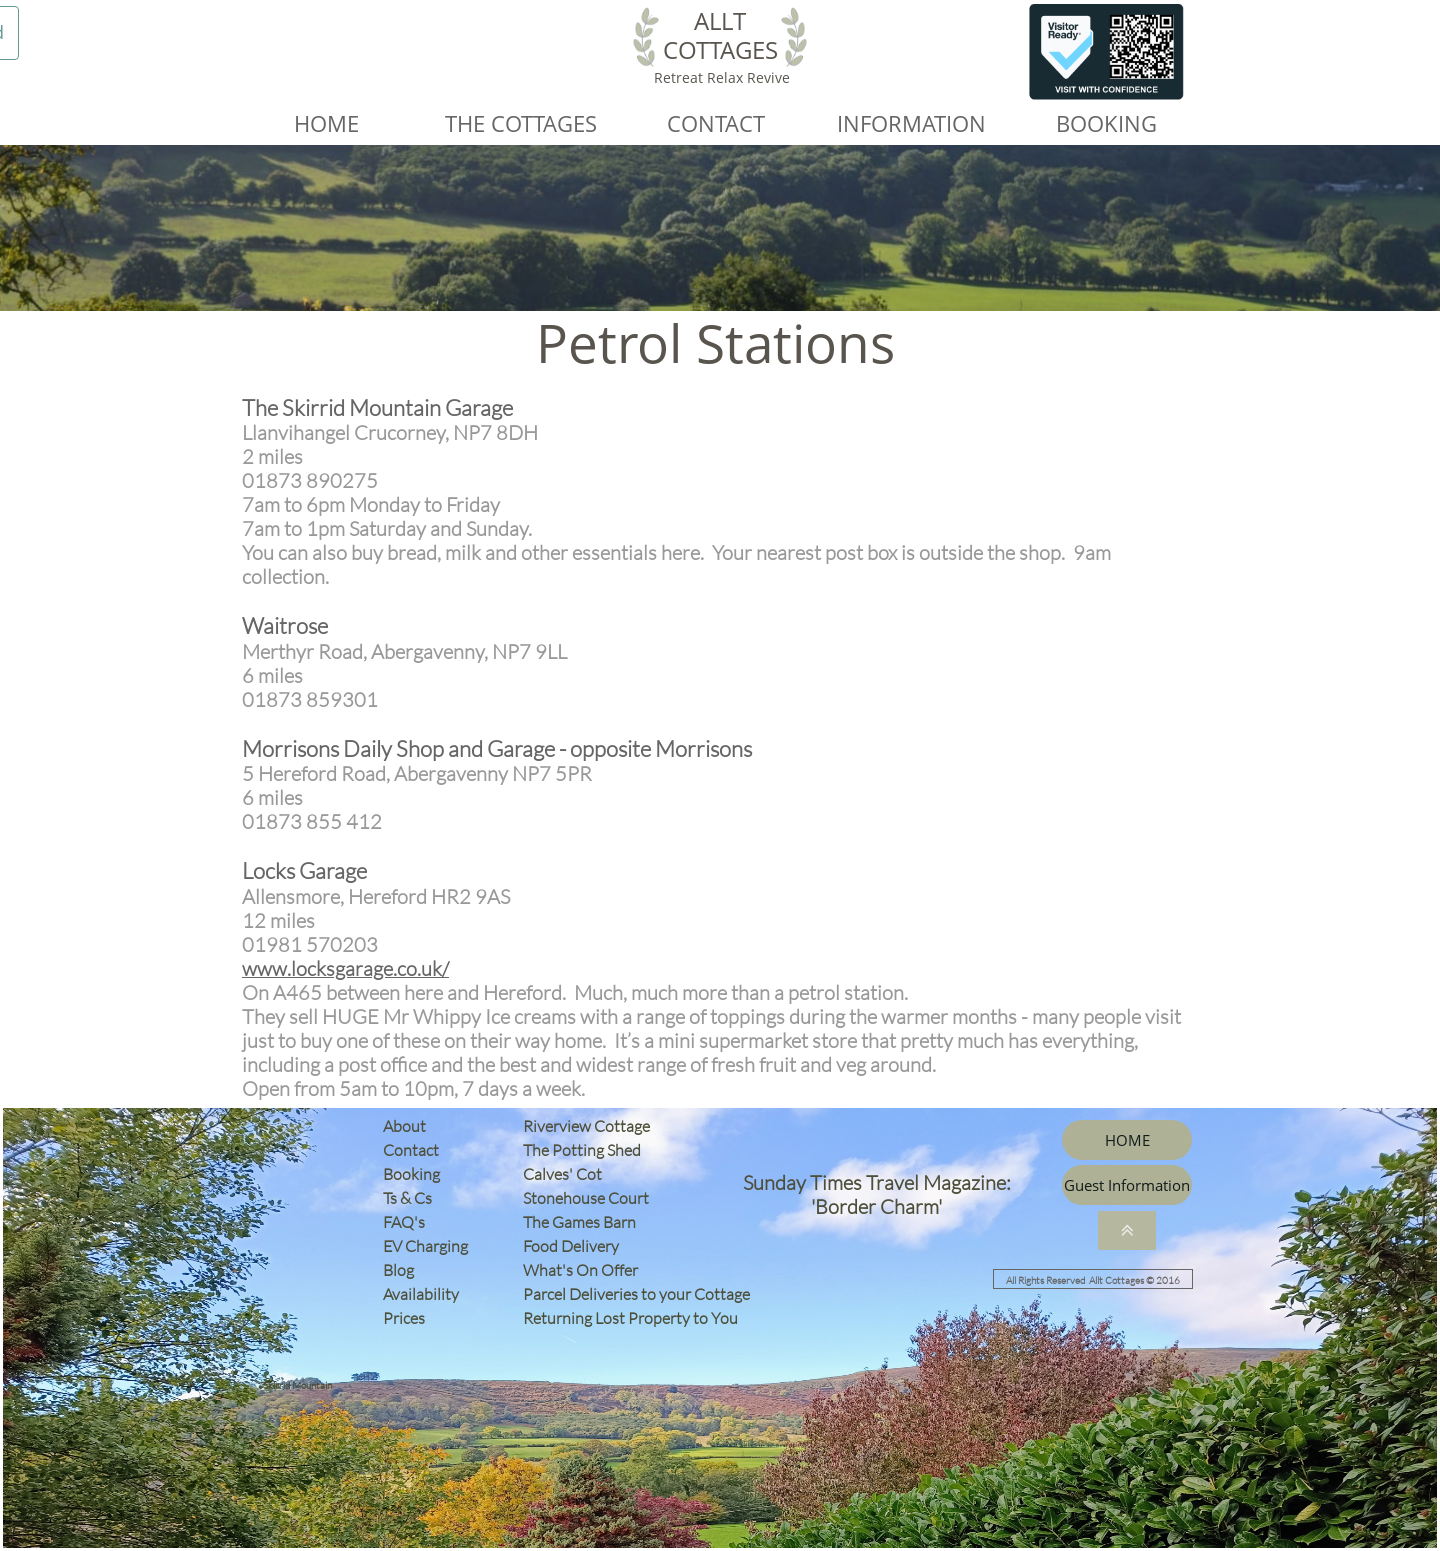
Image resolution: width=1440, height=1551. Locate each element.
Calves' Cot (567, 1174)
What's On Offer (580, 1270)
